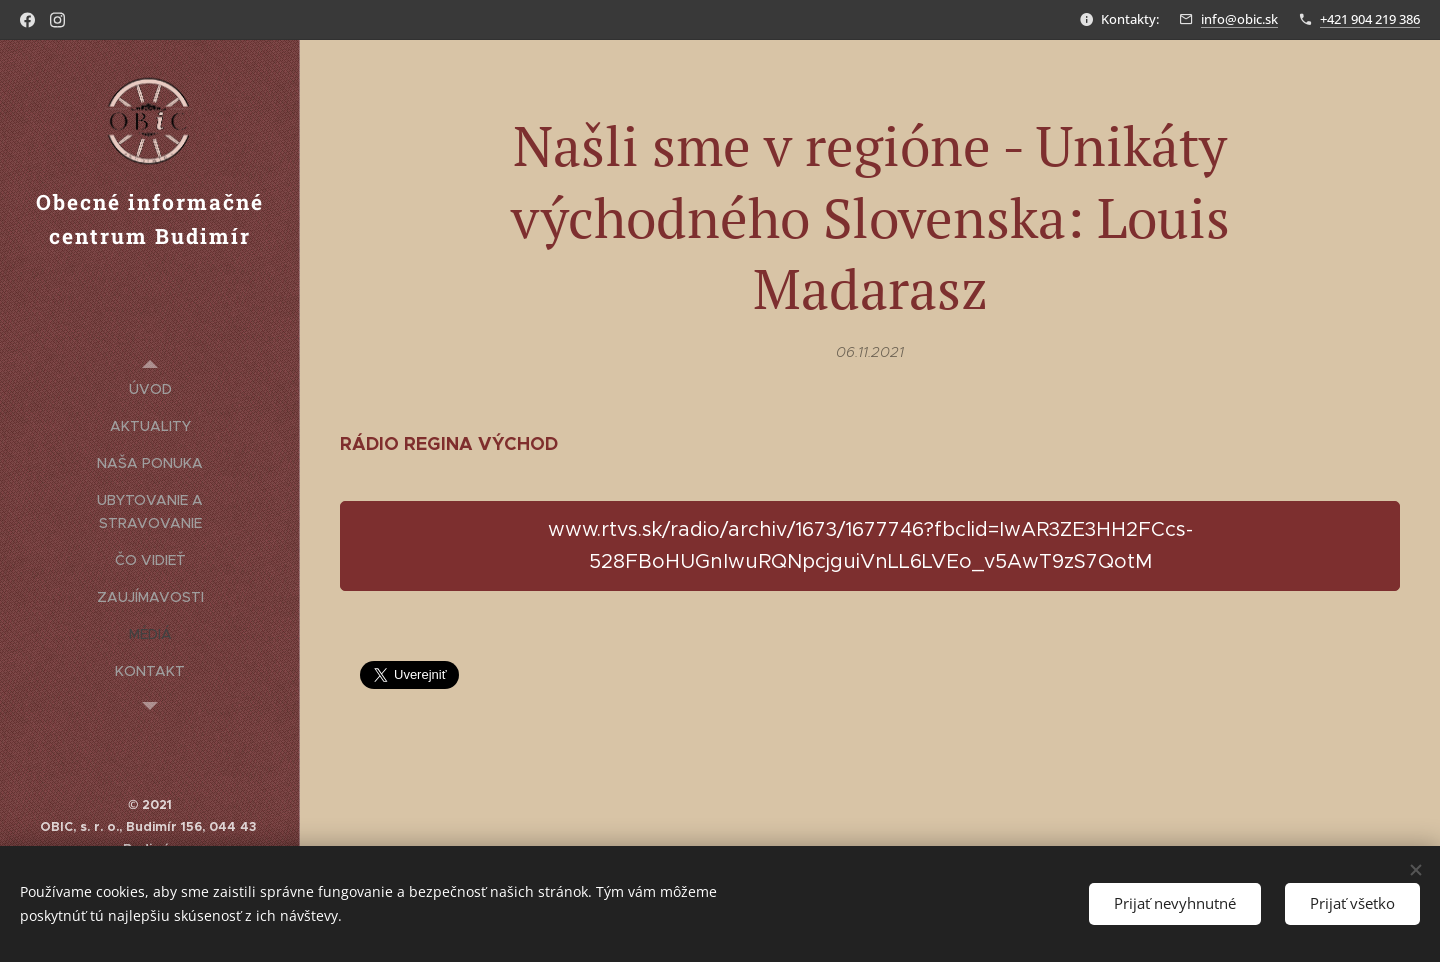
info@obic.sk (1239, 19)
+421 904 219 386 (1370, 19)
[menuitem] (150, 389)
